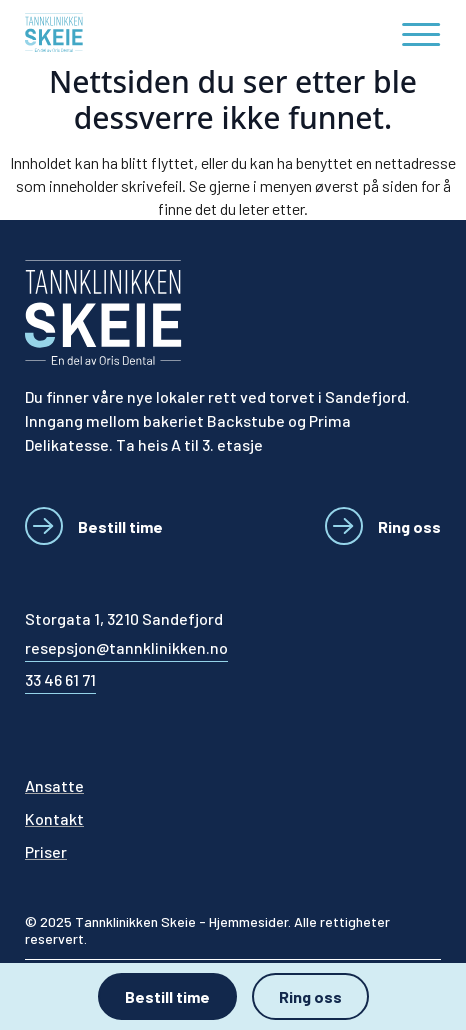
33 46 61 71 (60, 679)
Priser (46, 851)
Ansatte (54, 785)
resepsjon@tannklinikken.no (126, 647)
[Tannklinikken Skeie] (112, 32)
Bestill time (167, 996)
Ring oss (310, 996)
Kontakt (54, 818)
